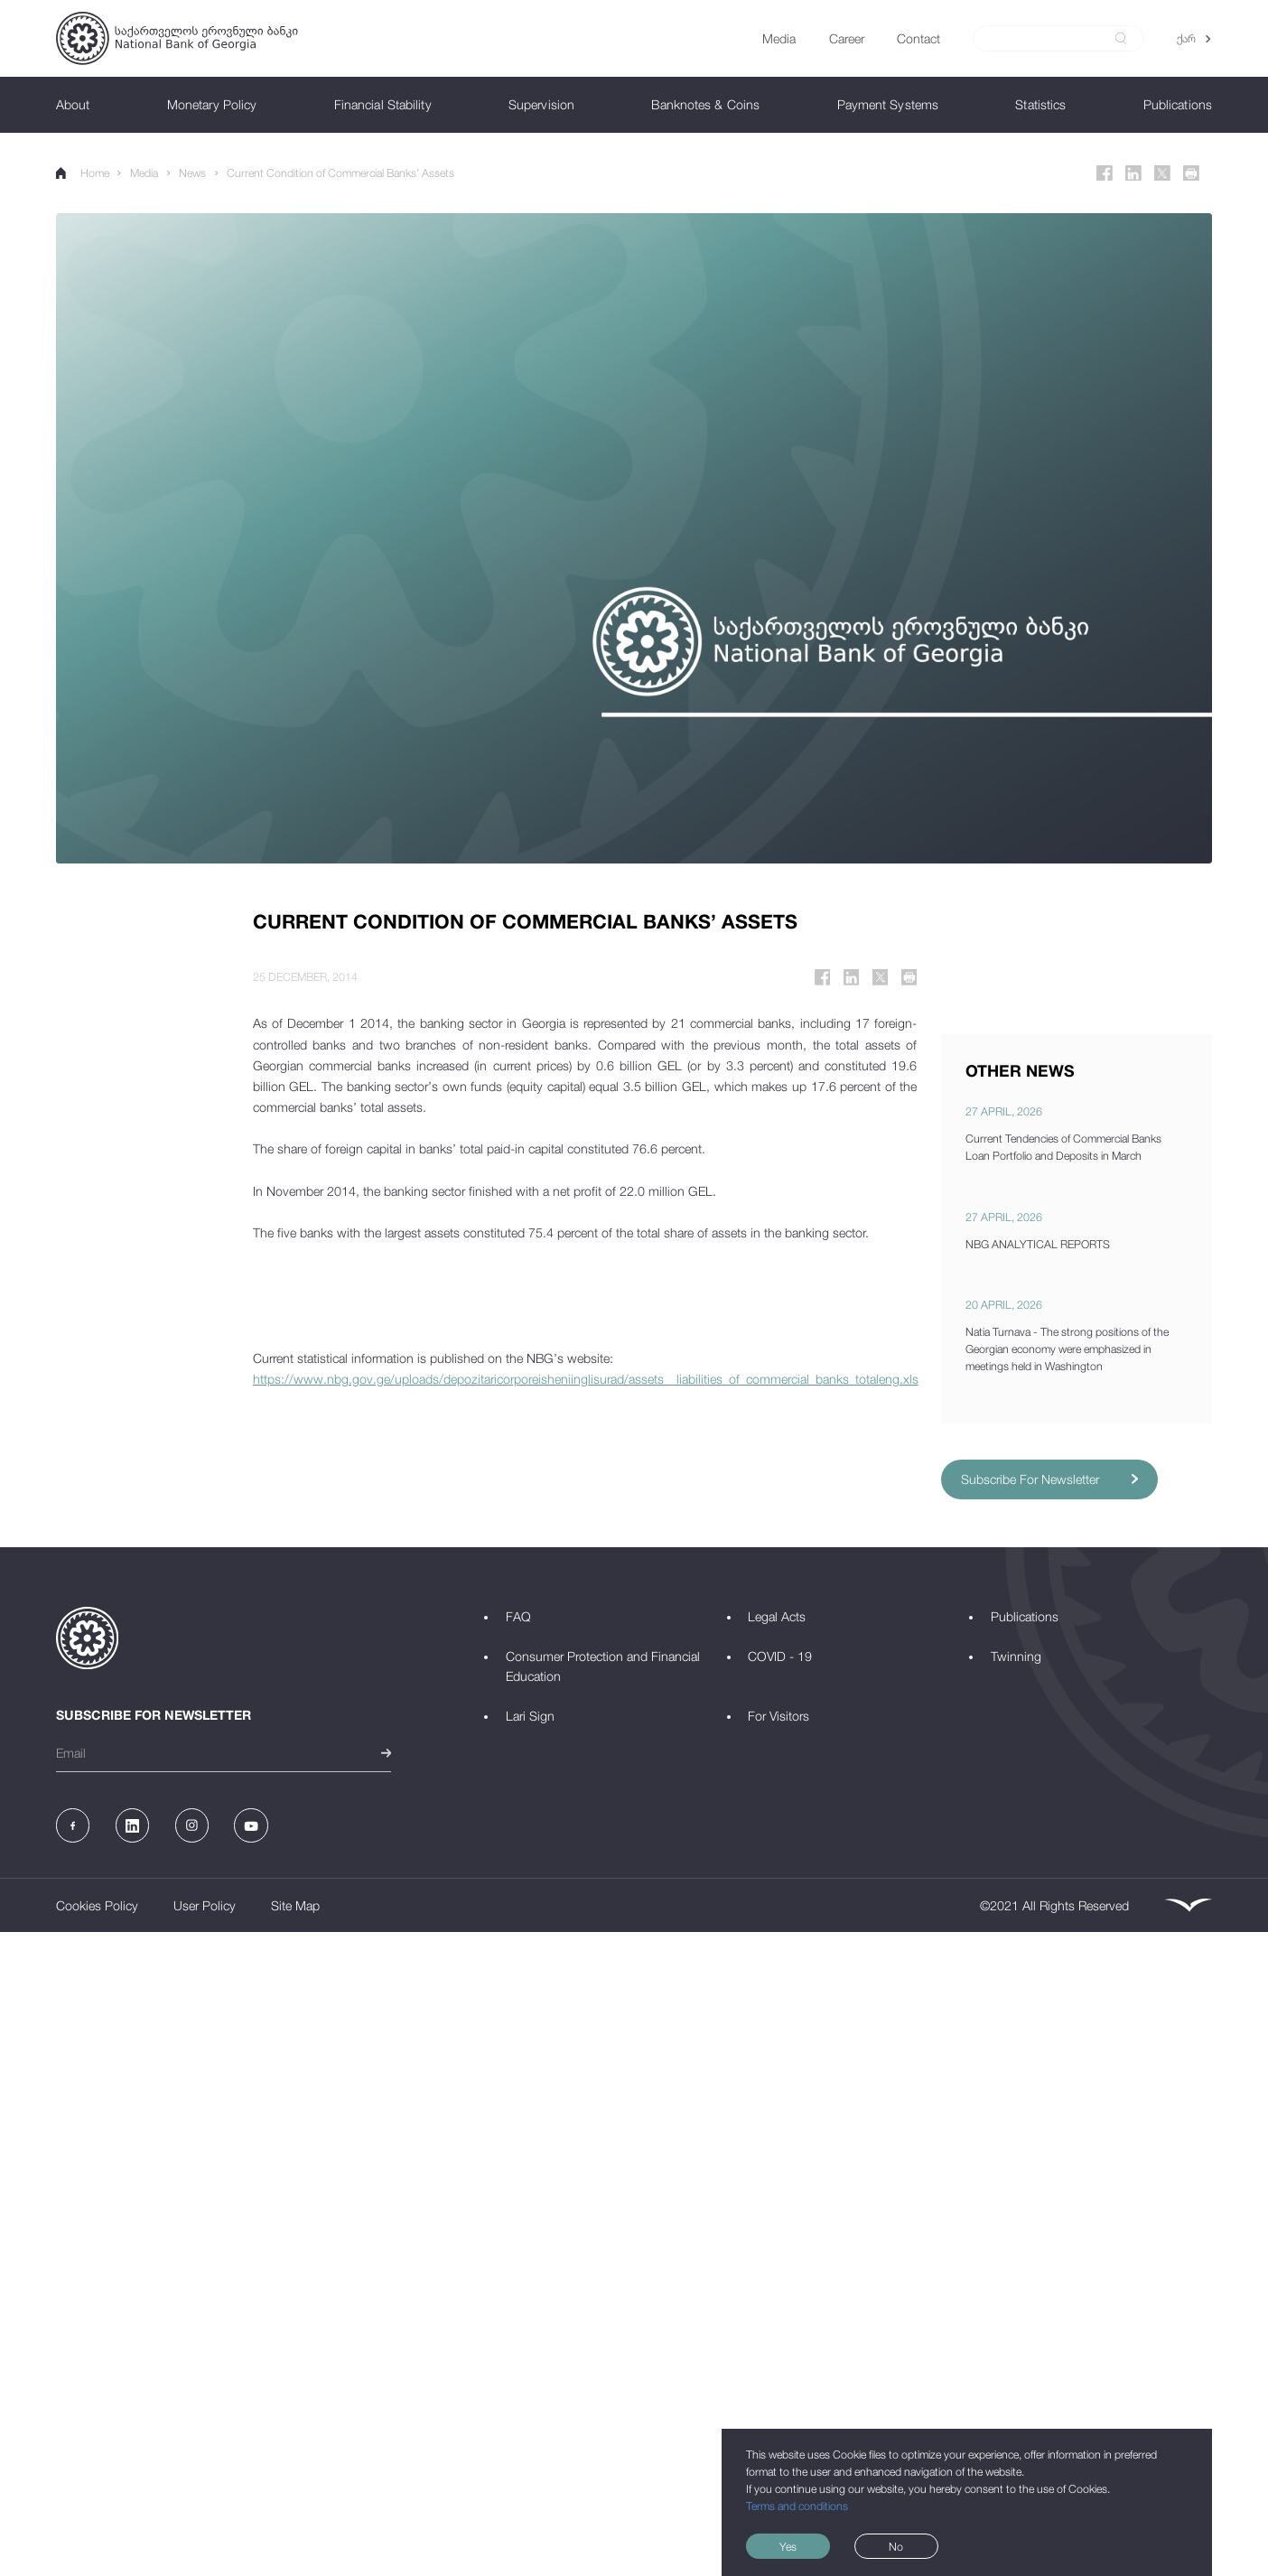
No (896, 2546)
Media (144, 173)
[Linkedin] (1133, 173)
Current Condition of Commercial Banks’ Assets (340, 173)
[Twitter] (1162, 173)
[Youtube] (250, 1825)
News (192, 173)
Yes (788, 2546)
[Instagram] (192, 1825)
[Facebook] (1104, 173)
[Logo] (177, 38)
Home (82, 173)
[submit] (1120, 38)
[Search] (1049, 38)
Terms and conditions (797, 2506)
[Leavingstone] (1188, 1905)
